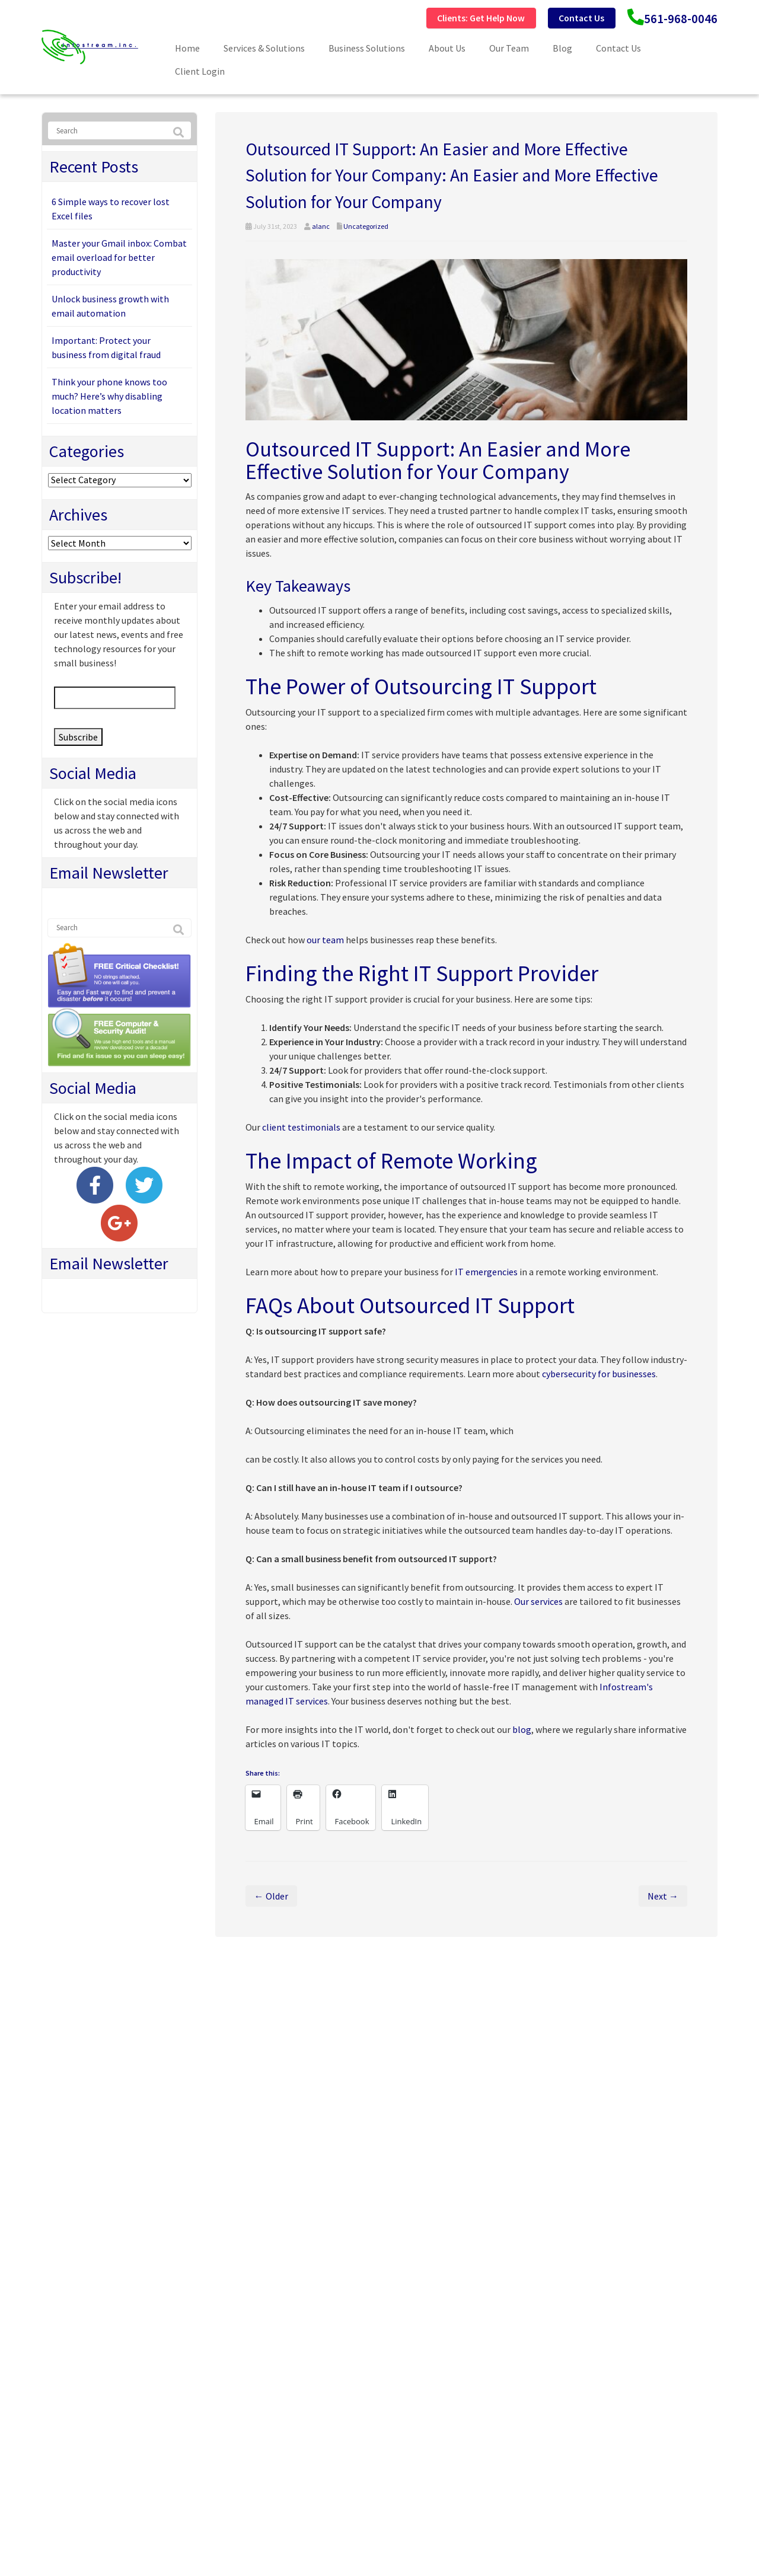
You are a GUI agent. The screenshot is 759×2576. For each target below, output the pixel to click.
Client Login (200, 70)
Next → (663, 1895)
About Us (447, 47)
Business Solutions (367, 47)
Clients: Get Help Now (435, 17)
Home (187, 47)
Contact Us (554, 17)
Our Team (509, 47)
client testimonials (301, 1126)
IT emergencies (486, 1271)
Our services (538, 1601)
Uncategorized (365, 225)
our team (325, 939)
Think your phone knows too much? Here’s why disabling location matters (109, 395)
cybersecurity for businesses (599, 1373)
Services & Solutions (264, 47)
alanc (321, 225)
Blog (562, 47)
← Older (271, 1895)
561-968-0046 (670, 17)
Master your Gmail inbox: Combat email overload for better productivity (119, 257)
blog (521, 1729)
